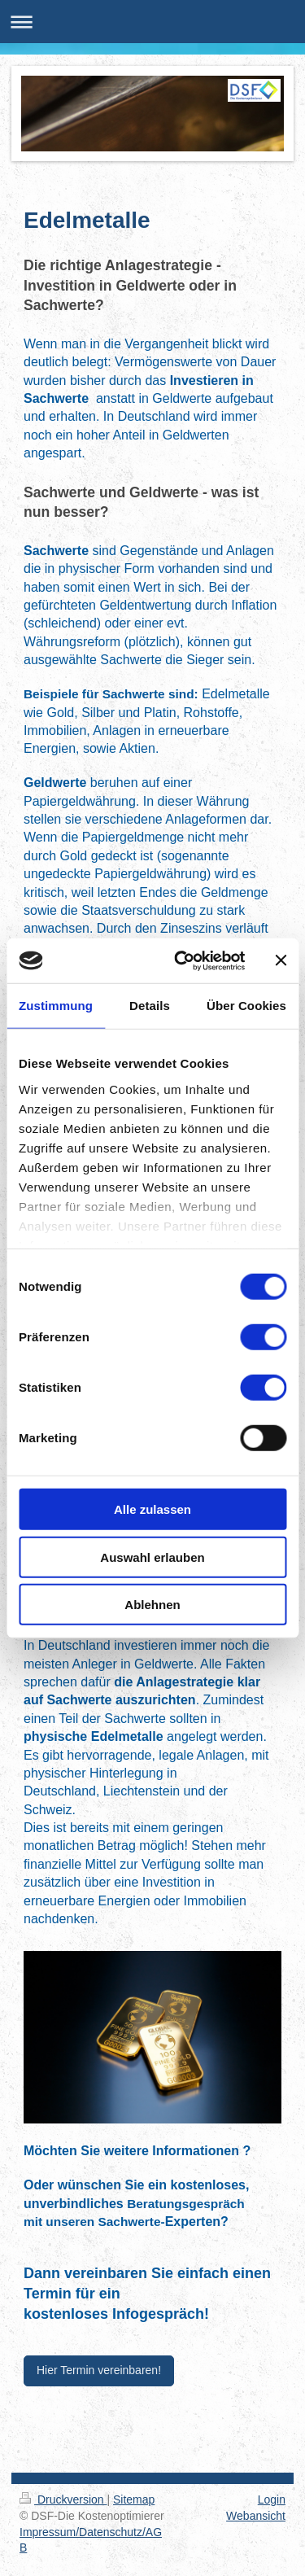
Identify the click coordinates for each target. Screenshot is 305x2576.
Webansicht (255, 2515)
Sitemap (134, 2499)
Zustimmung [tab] (56, 1005)
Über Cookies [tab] (246, 1005)
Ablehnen (152, 1605)
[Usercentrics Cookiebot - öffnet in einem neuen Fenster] (182, 960)
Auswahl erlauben (152, 1557)
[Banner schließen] (280, 960)
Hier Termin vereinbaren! (99, 2370)
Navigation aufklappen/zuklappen (152, 21)
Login (271, 2499)
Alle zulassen (152, 1509)
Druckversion (63, 2499)
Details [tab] (149, 1005)
